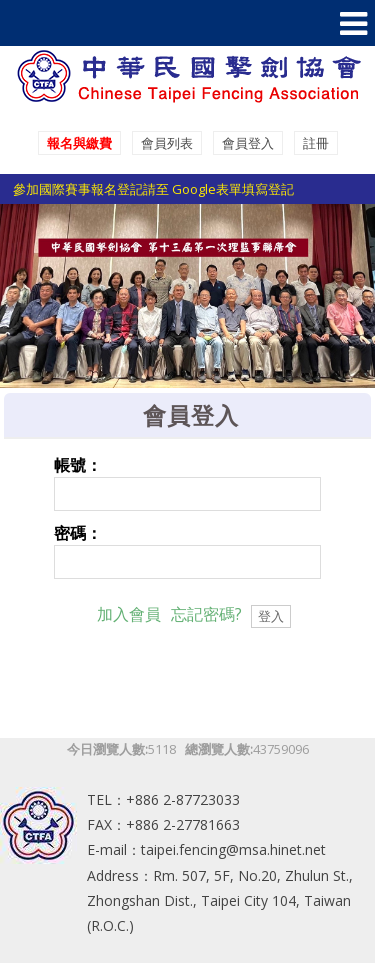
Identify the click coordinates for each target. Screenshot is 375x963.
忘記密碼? (206, 614)
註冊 (316, 143)
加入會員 (129, 614)
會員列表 (167, 143)
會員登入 (248, 143)
